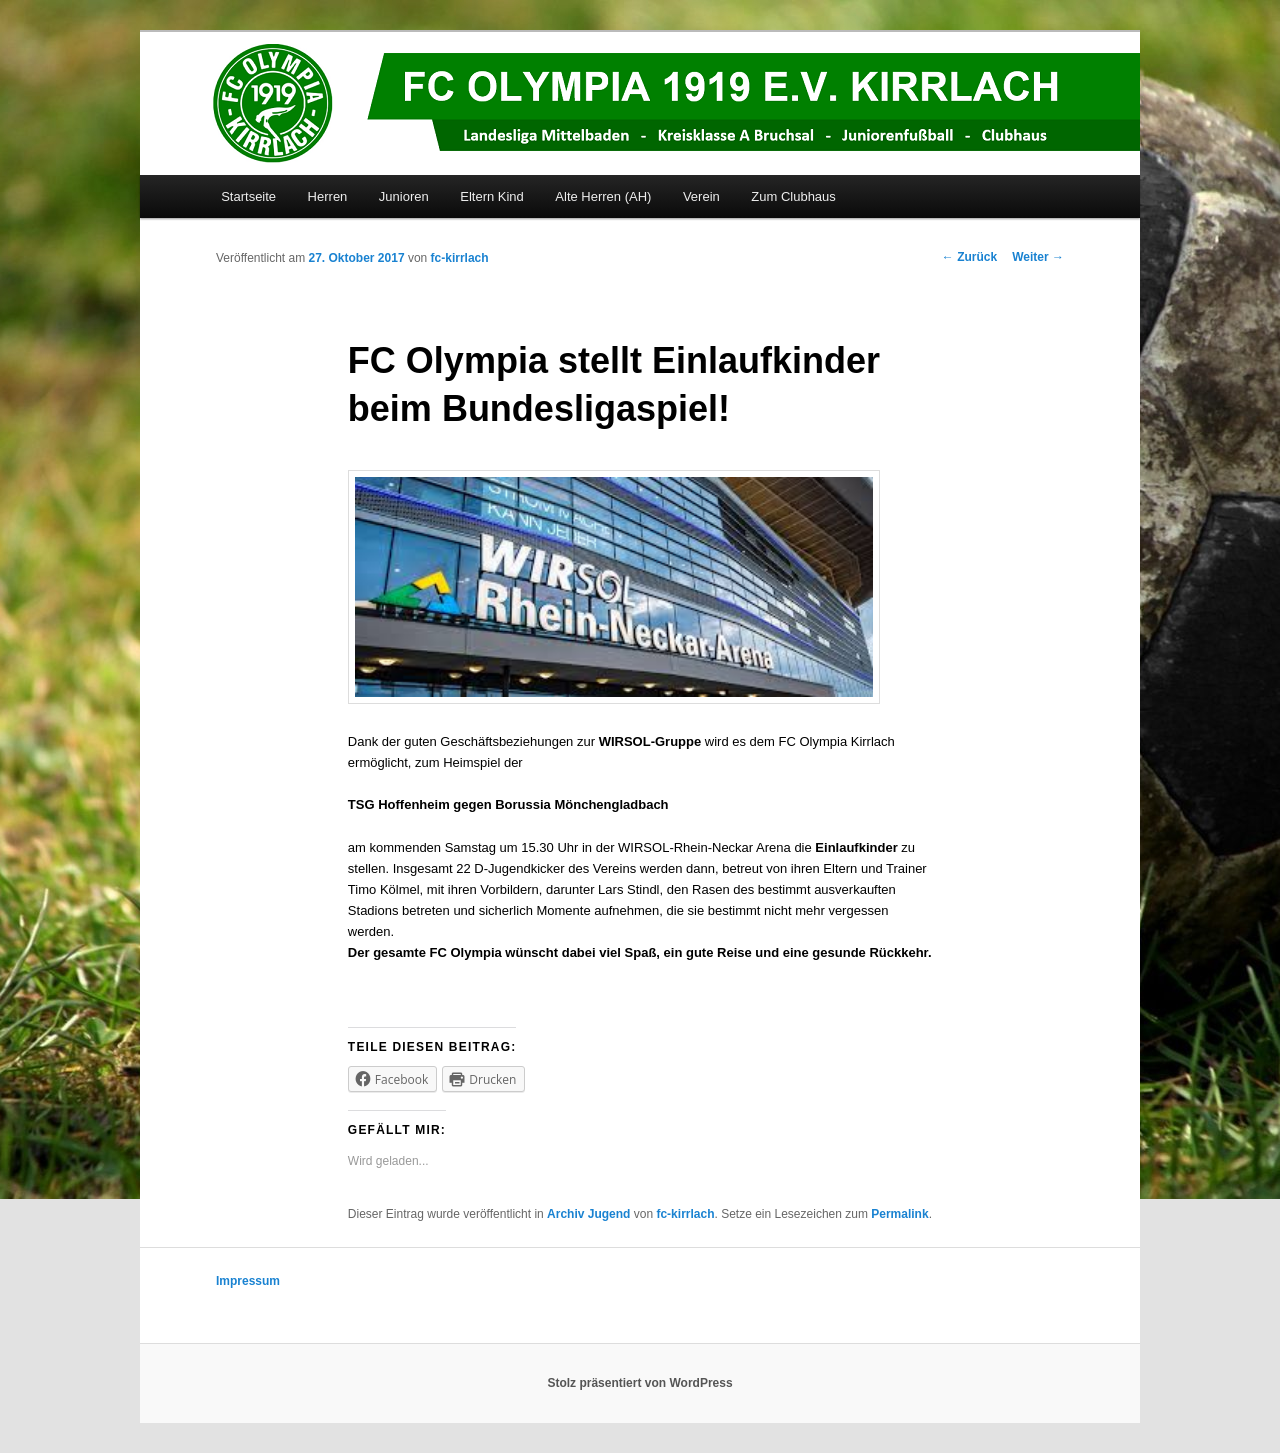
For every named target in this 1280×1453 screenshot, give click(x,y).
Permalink (899, 1214)
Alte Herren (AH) (603, 196)
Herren (328, 196)
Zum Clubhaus (793, 196)
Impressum (248, 1281)
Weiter (1038, 257)
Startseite (248, 196)
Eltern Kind (492, 196)
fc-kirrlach (460, 258)
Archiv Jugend (588, 1214)
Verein (701, 196)
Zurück (969, 257)
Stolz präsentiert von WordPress (639, 1383)
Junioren (404, 196)
